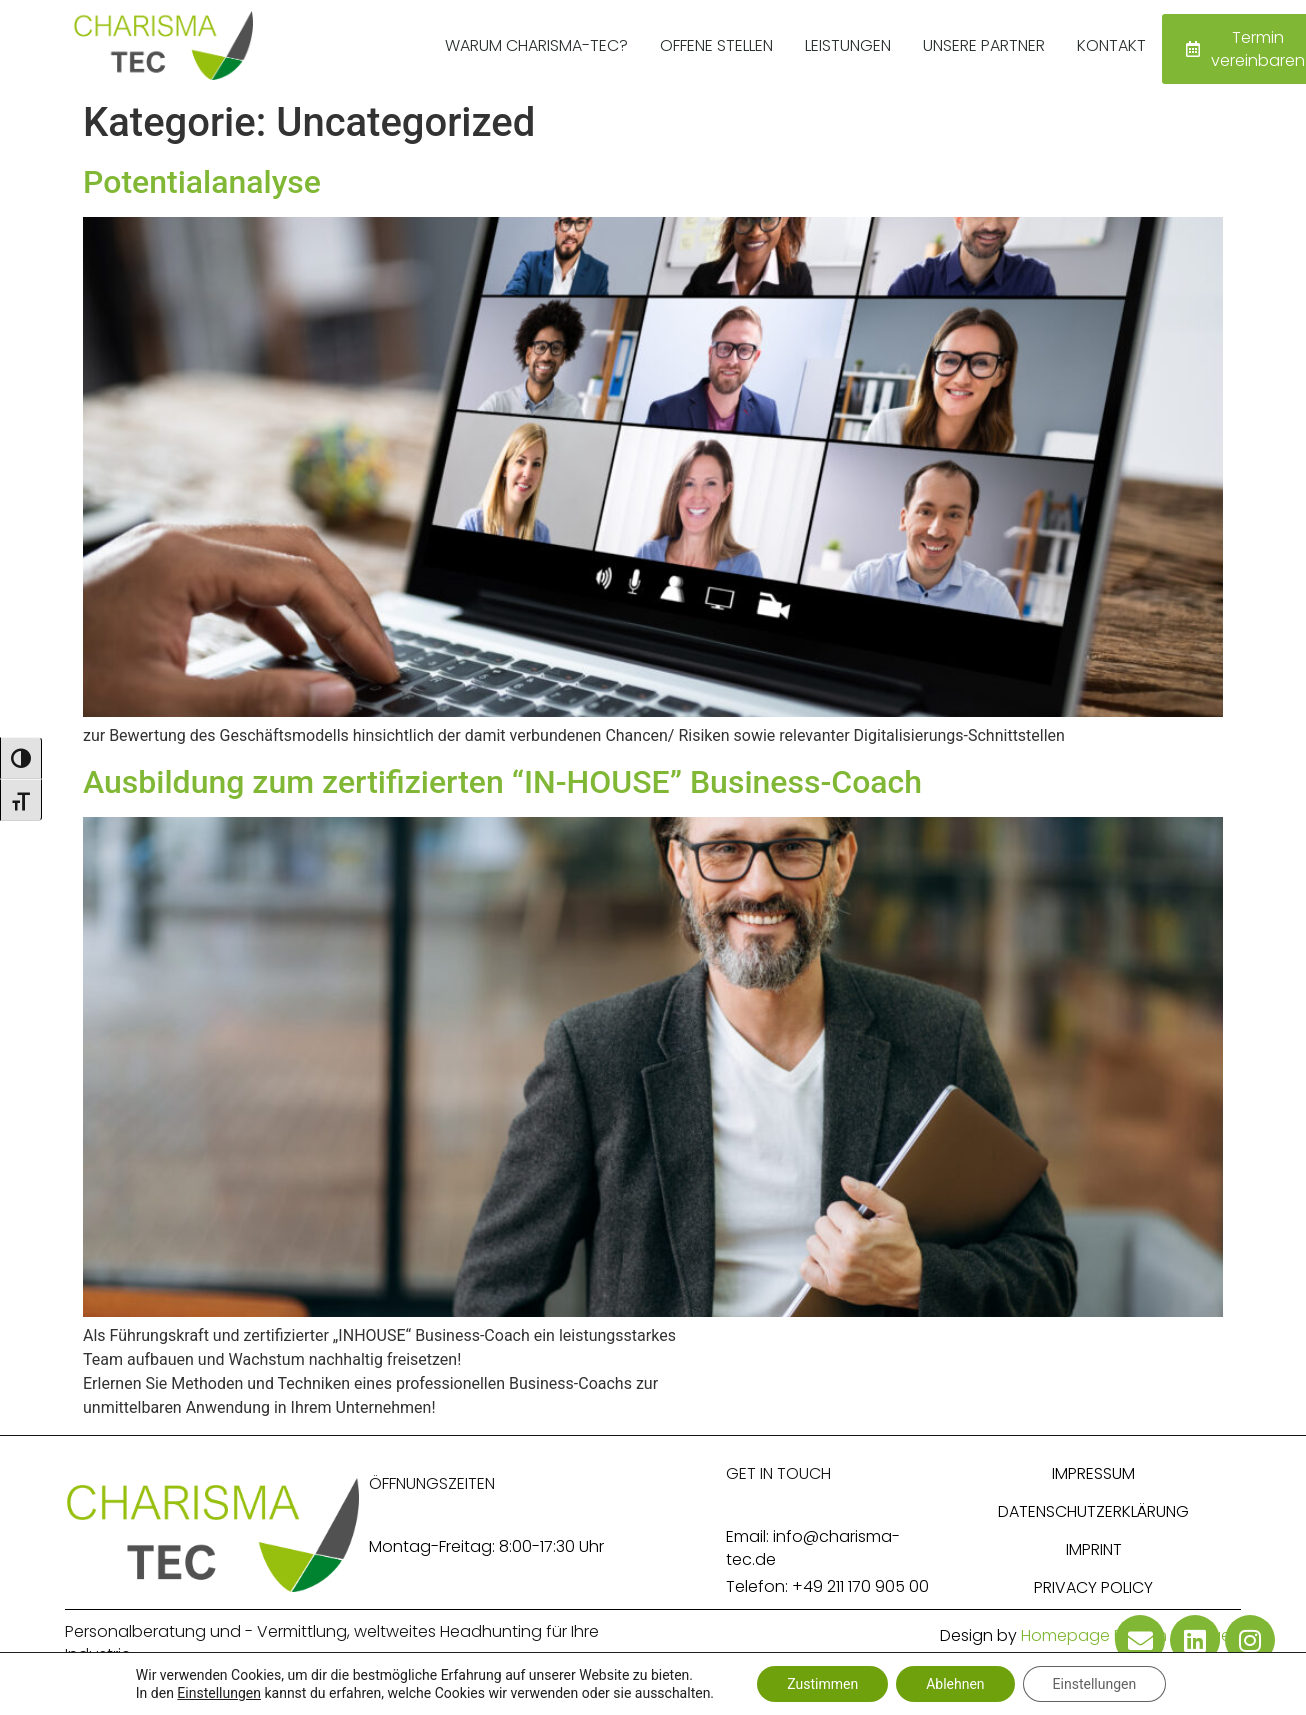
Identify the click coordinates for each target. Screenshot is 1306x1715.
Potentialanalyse (202, 182)
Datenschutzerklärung (1093, 1511)
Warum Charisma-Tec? (536, 45)
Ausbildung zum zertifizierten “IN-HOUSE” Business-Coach (502, 782)
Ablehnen (955, 1684)
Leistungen (848, 45)
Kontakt (1111, 45)
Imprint (1094, 1549)
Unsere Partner (984, 45)
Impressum (1093, 1473)
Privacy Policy (1093, 1587)
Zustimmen (822, 1684)
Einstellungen (219, 1693)
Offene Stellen (716, 45)
